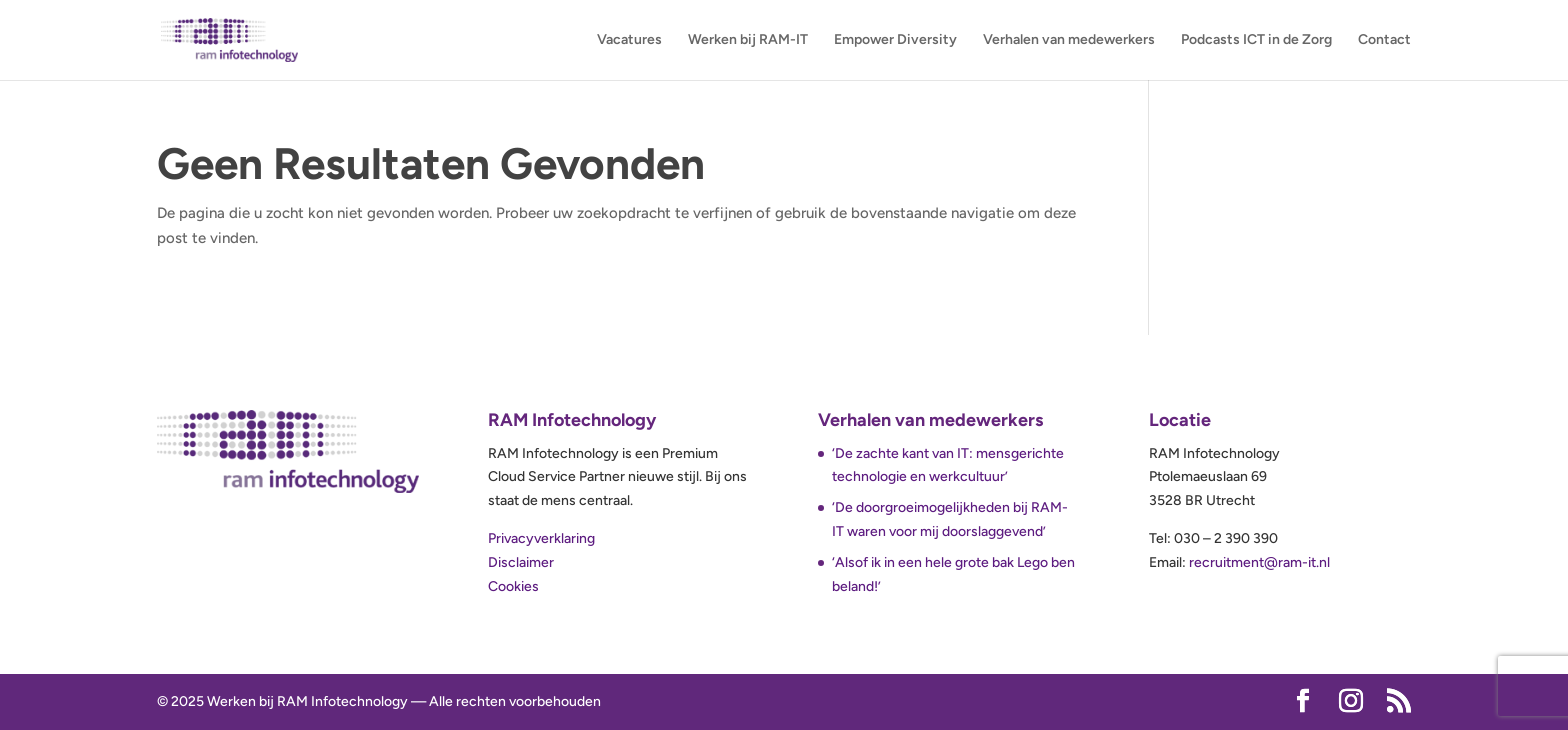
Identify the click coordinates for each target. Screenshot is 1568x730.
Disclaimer (521, 562)
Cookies (513, 586)
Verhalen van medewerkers (1069, 40)
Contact (1384, 40)
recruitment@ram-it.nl (1259, 562)
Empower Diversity (895, 40)
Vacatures (629, 40)
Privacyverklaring (541, 538)
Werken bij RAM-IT (748, 40)
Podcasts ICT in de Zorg (1256, 40)
